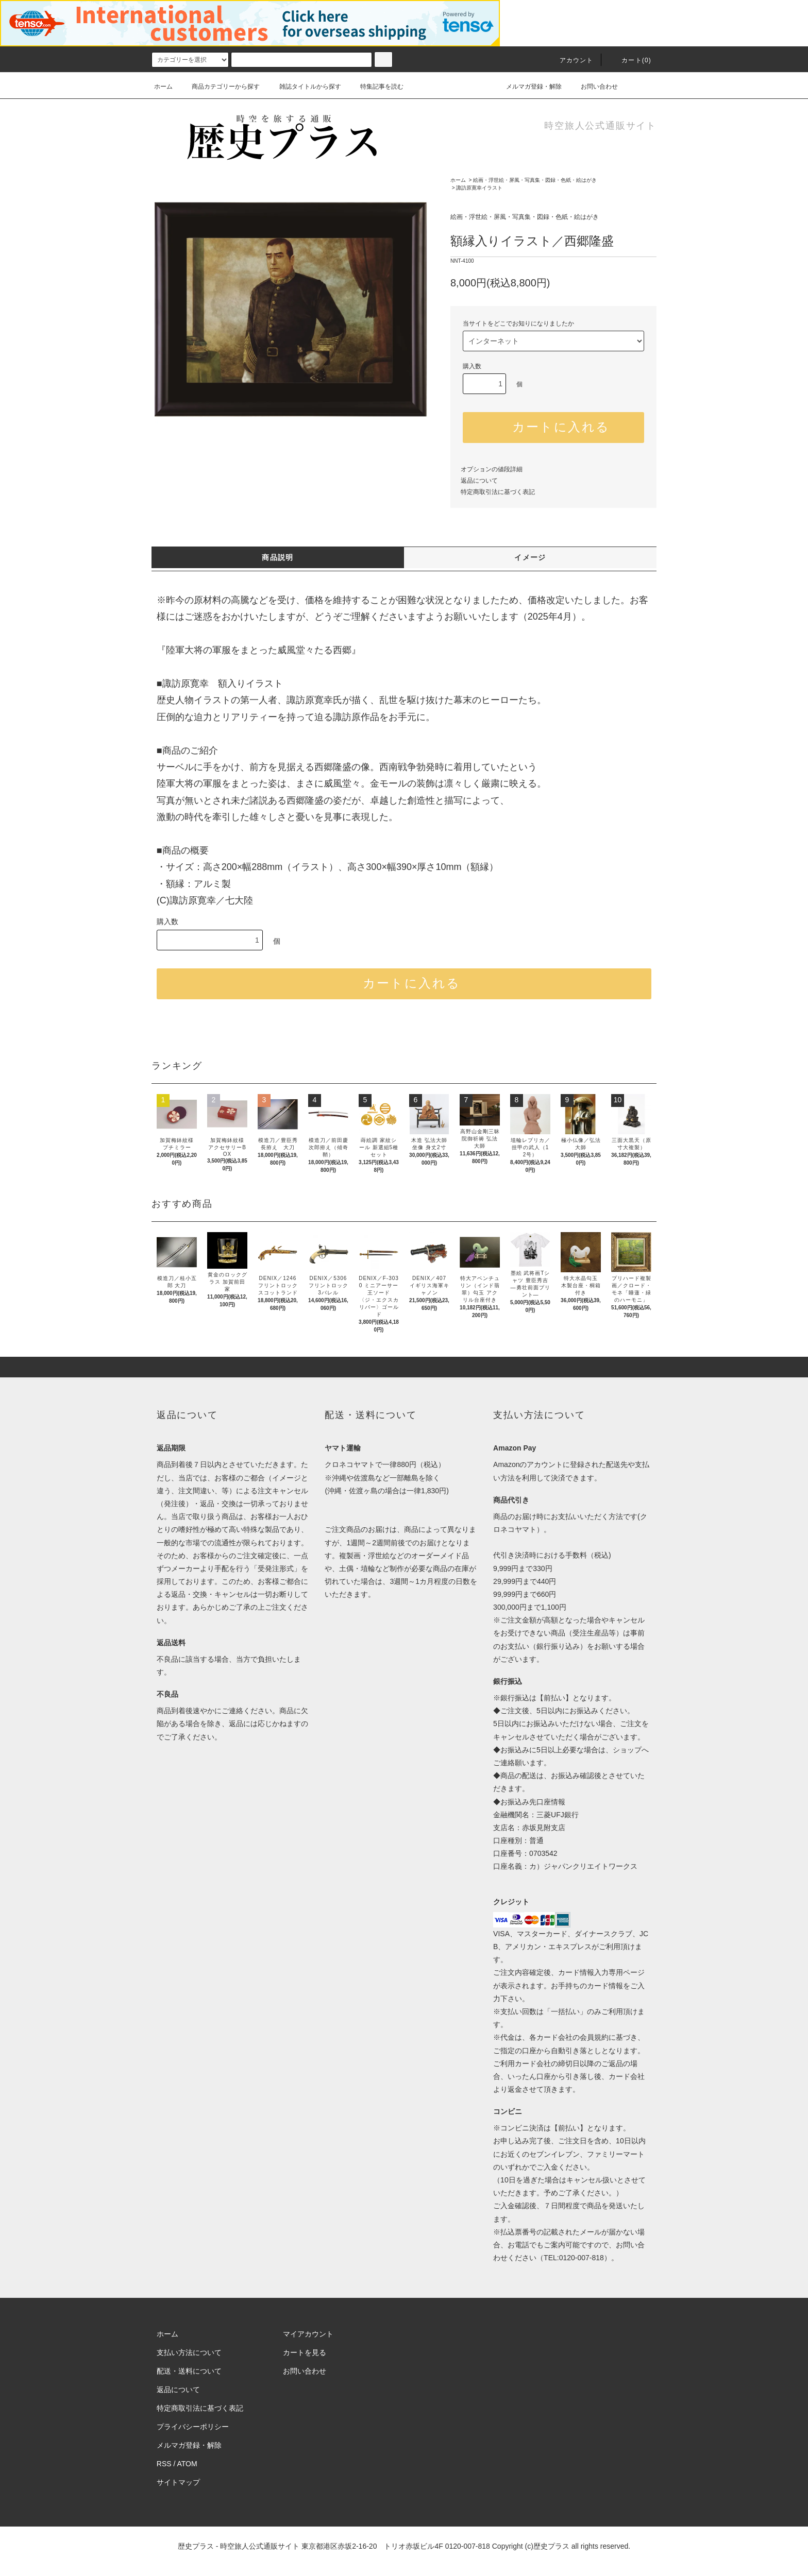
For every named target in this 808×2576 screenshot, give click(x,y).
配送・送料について (189, 2371)
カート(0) (630, 60)
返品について (479, 480)
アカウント (570, 60)
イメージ (530, 557)
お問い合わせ (593, 86)
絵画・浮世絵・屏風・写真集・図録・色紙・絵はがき (535, 180)
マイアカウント (308, 2334)
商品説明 (278, 557)
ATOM (187, 2464)
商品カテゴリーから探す (219, 86)
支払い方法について (189, 2352)
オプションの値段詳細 (492, 469)
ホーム (163, 86)
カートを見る (304, 2352)
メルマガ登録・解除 (528, 86)
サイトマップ (178, 2482)
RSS (164, 2464)
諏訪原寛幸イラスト (479, 188)
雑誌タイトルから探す (304, 86)
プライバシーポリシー (193, 2427)
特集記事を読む (375, 86)
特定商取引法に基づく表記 (498, 492)
